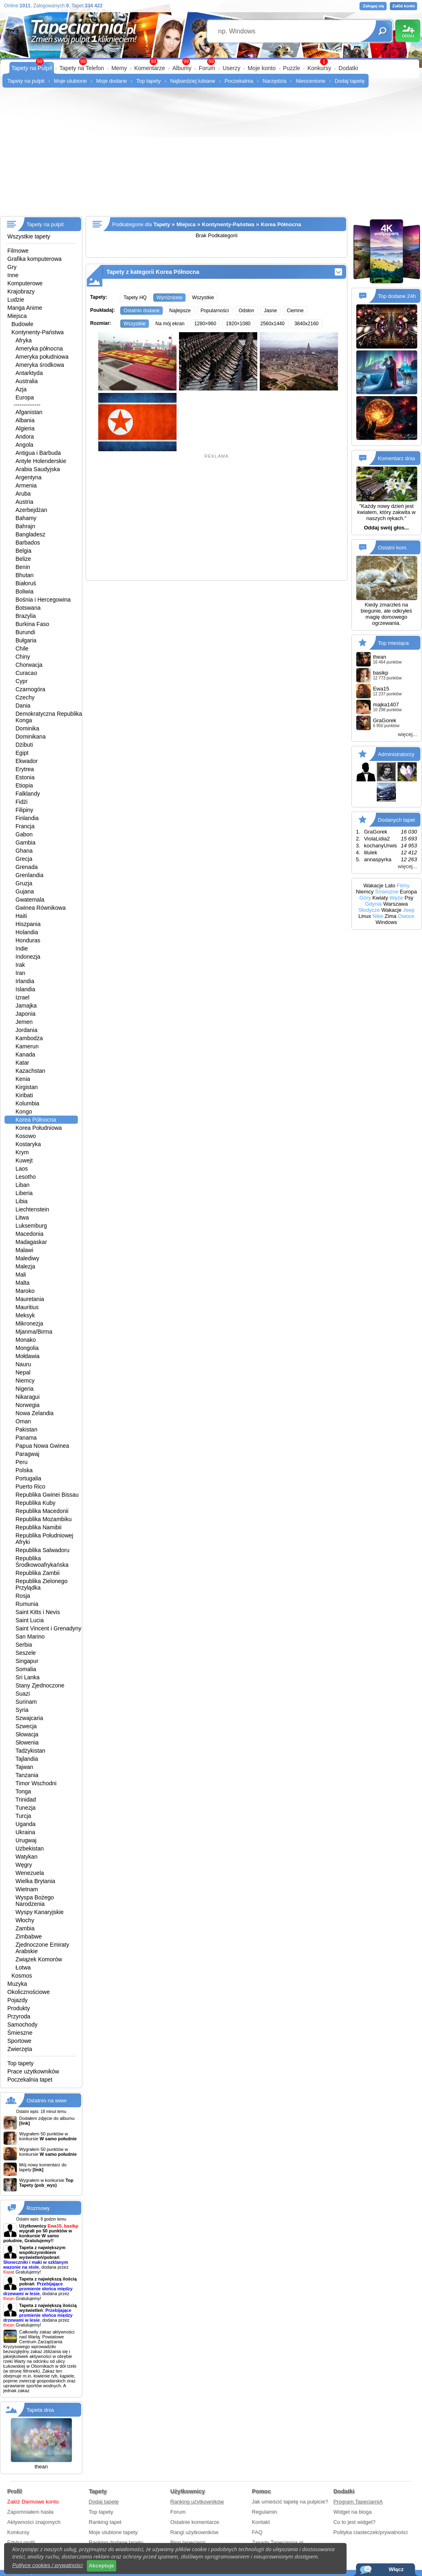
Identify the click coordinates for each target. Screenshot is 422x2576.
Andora (24, 436)
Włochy (24, 1920)
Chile (22, 648)
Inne (12, 275)
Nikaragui (27, 1397)
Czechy (25, 697)
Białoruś (25, 583)
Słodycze (369, 910)
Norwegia (27, 1405)
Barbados (27, 542)
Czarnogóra (30, 689)
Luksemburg (31, 1225)
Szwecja (26, 1726)
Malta (22, 1282)
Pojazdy (17, 2000)
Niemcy (25, 1380)
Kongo (23, 1111)
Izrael (22, 997)
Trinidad (25, 1799)
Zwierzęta (19, 2049)
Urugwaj (25, 1840)
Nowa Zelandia (34, 1413)
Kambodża (29, 1038)
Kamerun (27, 1046)
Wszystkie (203, 297)
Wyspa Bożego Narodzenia (34, 1900)
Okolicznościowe (28, 1992)
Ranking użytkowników (197, 2502)
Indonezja (27, 956)
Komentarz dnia (396, 458)
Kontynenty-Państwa (37, 332)
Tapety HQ (135, 297)
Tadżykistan (30, 1750)
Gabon (24, 834)
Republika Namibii (38, 1527)
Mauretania (29, 1299)
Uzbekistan (29, 1848)
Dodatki (348, 68)
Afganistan (28, 412)
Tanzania (26, 1775)
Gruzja (23, 883)
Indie (21, 948)
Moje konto (261, 68)
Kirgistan (26, 1087)
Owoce (406, 916)
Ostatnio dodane (141, 310)
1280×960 (205, 323)
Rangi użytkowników (194, 2532)
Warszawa (395, 904)
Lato (390, 885)
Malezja (25, 1266)
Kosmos (21, 1975)
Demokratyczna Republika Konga (48, 716)
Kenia (22, 1079)
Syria (22, 1710)
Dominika (27, 728)
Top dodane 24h (397, 296)
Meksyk (25, 1315)
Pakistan (26, 1429)
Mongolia (27, 1348)
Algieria (25, 428)
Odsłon (246, 310)
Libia (21, 1201)
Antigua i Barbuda (38, 453)
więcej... (407, 734)
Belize (23, 559)
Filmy (403, 885)
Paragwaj (27, 1454)
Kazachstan (30, 1070)
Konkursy (319, 68)
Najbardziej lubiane (192, 81)
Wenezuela (29, 1873)
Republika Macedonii (41, 1511)
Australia (26, 381)
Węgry (23, 1864)
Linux (364, 916)
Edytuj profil (21, 2542)
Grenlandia (29, 875)
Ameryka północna (39, 348)
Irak (20, 965)
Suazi (22, 1693)
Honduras (27, 940)
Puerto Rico (30, 1486)
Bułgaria (25, 640)
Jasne (270, 310)
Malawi (24, 1250)
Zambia (25, 1928)
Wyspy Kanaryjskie (39, 1912)
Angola (24, 444)
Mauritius (27, 1307)
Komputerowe (24, 283)
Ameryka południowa (41, 356)
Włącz (396, 2569)
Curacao (26, 673)
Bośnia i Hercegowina (43, 599)
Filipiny (24, 810)
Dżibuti (24, 744)
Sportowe (19, 2041)
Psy (408, 898)
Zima (390, 916)
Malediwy (27, 1258)
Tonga (23, 1791)
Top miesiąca (393, 643)
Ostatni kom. (393, 548)
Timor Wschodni (36, 1783)
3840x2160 (306, 323)
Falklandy (27, 793)
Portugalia (28, 1478)
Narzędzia (275, 81)
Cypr (21, 681)
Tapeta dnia (40, 2410)
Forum (207, 68)
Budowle (22, 324)
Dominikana (30, 736)
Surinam (26, 1701)
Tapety (161, 224)
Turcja (23, 1816)
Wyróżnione (169, 297)
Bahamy (25, 518)
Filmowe (18, 250)
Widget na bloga (353, 2512)
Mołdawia (27, 1356)
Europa (24, 397)
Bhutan (24, 575)
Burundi (25, 632)
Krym (22, 1152)
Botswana (27, 607)
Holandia (26, 932)
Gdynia (373, 904)
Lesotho (25, 1176)
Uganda (25, 1824)
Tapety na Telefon (82, 68)
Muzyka (17, 1984)
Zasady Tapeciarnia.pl (277, 2542)
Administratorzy (396, 754)
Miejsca (17, 316)
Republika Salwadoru (42, 1550)
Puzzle (291, 68)
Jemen (24, 1022)
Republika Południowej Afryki (44, 1538)
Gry (12, 267)
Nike (378, 916)
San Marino (30, 1636)
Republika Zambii (37, 1573)
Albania (25, 420)
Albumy (182, 68)
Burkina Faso (32, 624)
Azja (21, 389)
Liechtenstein (32, 1209)
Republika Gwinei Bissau (47, 1494)
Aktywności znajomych (34, 2522)
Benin (22, 567)
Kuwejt (24, 1160)
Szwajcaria (29, 1718)
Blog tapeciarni (187, 2542)
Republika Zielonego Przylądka (41, 1584)
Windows (386, 922)
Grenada (26, 867)
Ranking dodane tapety (116, 2542)
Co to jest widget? (355, 2522)
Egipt (22, 753)
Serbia (23, 1644)
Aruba (23, 493)
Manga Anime (24, 307)
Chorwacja (28, 665)
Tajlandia (26, 1759)
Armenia (26, 485)
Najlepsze (180, 310)
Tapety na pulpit (25, 81)
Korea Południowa (38, 1128)
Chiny (22, 656)
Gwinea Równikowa (40, 907)
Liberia (24, 1193)
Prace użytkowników (33, 2071)
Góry (365, 898)
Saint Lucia (29, 1620)
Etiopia (24, 785)
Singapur (26, 1661)
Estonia (25, 777)
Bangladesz (30, 534)
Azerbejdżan (31, 510)
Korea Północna (35, 1119)
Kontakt (261, 2522)
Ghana (24, 850)
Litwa (22, 1217)
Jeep (408, 910)
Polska (24, 1470)
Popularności (215, 310)
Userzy (232, 68)
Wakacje (373, 885)
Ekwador (26, 761)
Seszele (25, 1653)
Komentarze (149, 68)
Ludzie (15, 299)
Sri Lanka (27, 1677)
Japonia (25, 1013)
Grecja (23, 859)
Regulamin (264, 2512)
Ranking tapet (105, 2522)
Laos (21, 1168)
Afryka (23, 340)
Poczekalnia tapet (30, 2079)
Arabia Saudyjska (37, 469)
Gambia (25, 842)
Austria (24, 501)
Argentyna (28, 477)
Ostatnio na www (46, 2100)
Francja (25, 826)
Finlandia (27, 818)
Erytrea (24, 769)
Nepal (23, 1372)
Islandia (25, 989)
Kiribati (24, 1095)
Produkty (18, 2008)
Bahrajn (25, 526)
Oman (23, 1421)
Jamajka (26, 1005)
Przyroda (18, 2016)
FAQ (257, 2532)
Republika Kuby (35, 1503)
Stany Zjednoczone (39, 1685)
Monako (25, 1340)
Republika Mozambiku (43, 1519)
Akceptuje (101, 2566)
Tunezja (25, 1807)
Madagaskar (31, 1242)
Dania (23, 705)
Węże (396, 898)
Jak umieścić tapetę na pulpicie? (290, 2502)
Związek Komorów (38, 1959)
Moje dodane (111, 81)
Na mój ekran (169, 323)
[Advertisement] (211, 155)
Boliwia (24, 591)
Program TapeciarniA (358, 2502)
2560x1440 (273, 323)
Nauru (23, 1364)
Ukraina (25, 1832)
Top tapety (148, 81)
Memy (119, 68)
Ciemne (295, 310)
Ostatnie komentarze (194, 2522)
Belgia (23, 550)
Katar (22, 1062)
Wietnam (26, 1889)
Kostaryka (28, 1144)
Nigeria (24, 1388)
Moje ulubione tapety (113, 2532)
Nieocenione (310, 81)
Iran (20, 973)
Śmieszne (19, 2032)
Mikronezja (29, 1323)
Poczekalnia (239, 81)
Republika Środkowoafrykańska (41, 1561)
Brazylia (25, 616)
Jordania (26, 1030)
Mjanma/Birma (33, 1331)
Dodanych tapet (396, 819)
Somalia (25, 1669)
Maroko (25, 1291)
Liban (22, 1185)
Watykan (26, 1856)
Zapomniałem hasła (30, 2512)
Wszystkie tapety (28, 236)
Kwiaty (380, 898)
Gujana (24, 891)
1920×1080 (238, 323)
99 (211, 61)
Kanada (25, 1054)
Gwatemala (29, 899)
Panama (26, 1437)
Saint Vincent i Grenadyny (48, 1628)
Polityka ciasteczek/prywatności (371, 2532)
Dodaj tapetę (350, 81)
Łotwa (23, 1967)
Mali (20, 1274)
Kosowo (25, 1136)
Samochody (22, 2024)
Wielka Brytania (35, 1881)
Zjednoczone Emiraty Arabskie (42, 1947)
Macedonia (29, 1234)
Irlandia (24, 981)
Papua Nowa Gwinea (42, 1445)
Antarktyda (29, 373)
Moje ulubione (70, 81)
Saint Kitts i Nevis (37, 1612)
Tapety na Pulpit (31, 68)
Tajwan (24, 1767)
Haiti (21, 916)
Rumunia (26, 1604)
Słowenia (27, 1742)
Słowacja (26, 1734)
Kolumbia (27, 1103)
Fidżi (21, 801)
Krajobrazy (21, 291)
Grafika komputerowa (34, 259)
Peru (21, 1462)
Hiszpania (27, 924)
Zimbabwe (28, 1936)
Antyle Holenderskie (40, 461)
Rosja (22, 1595)
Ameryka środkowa (39, 365)
